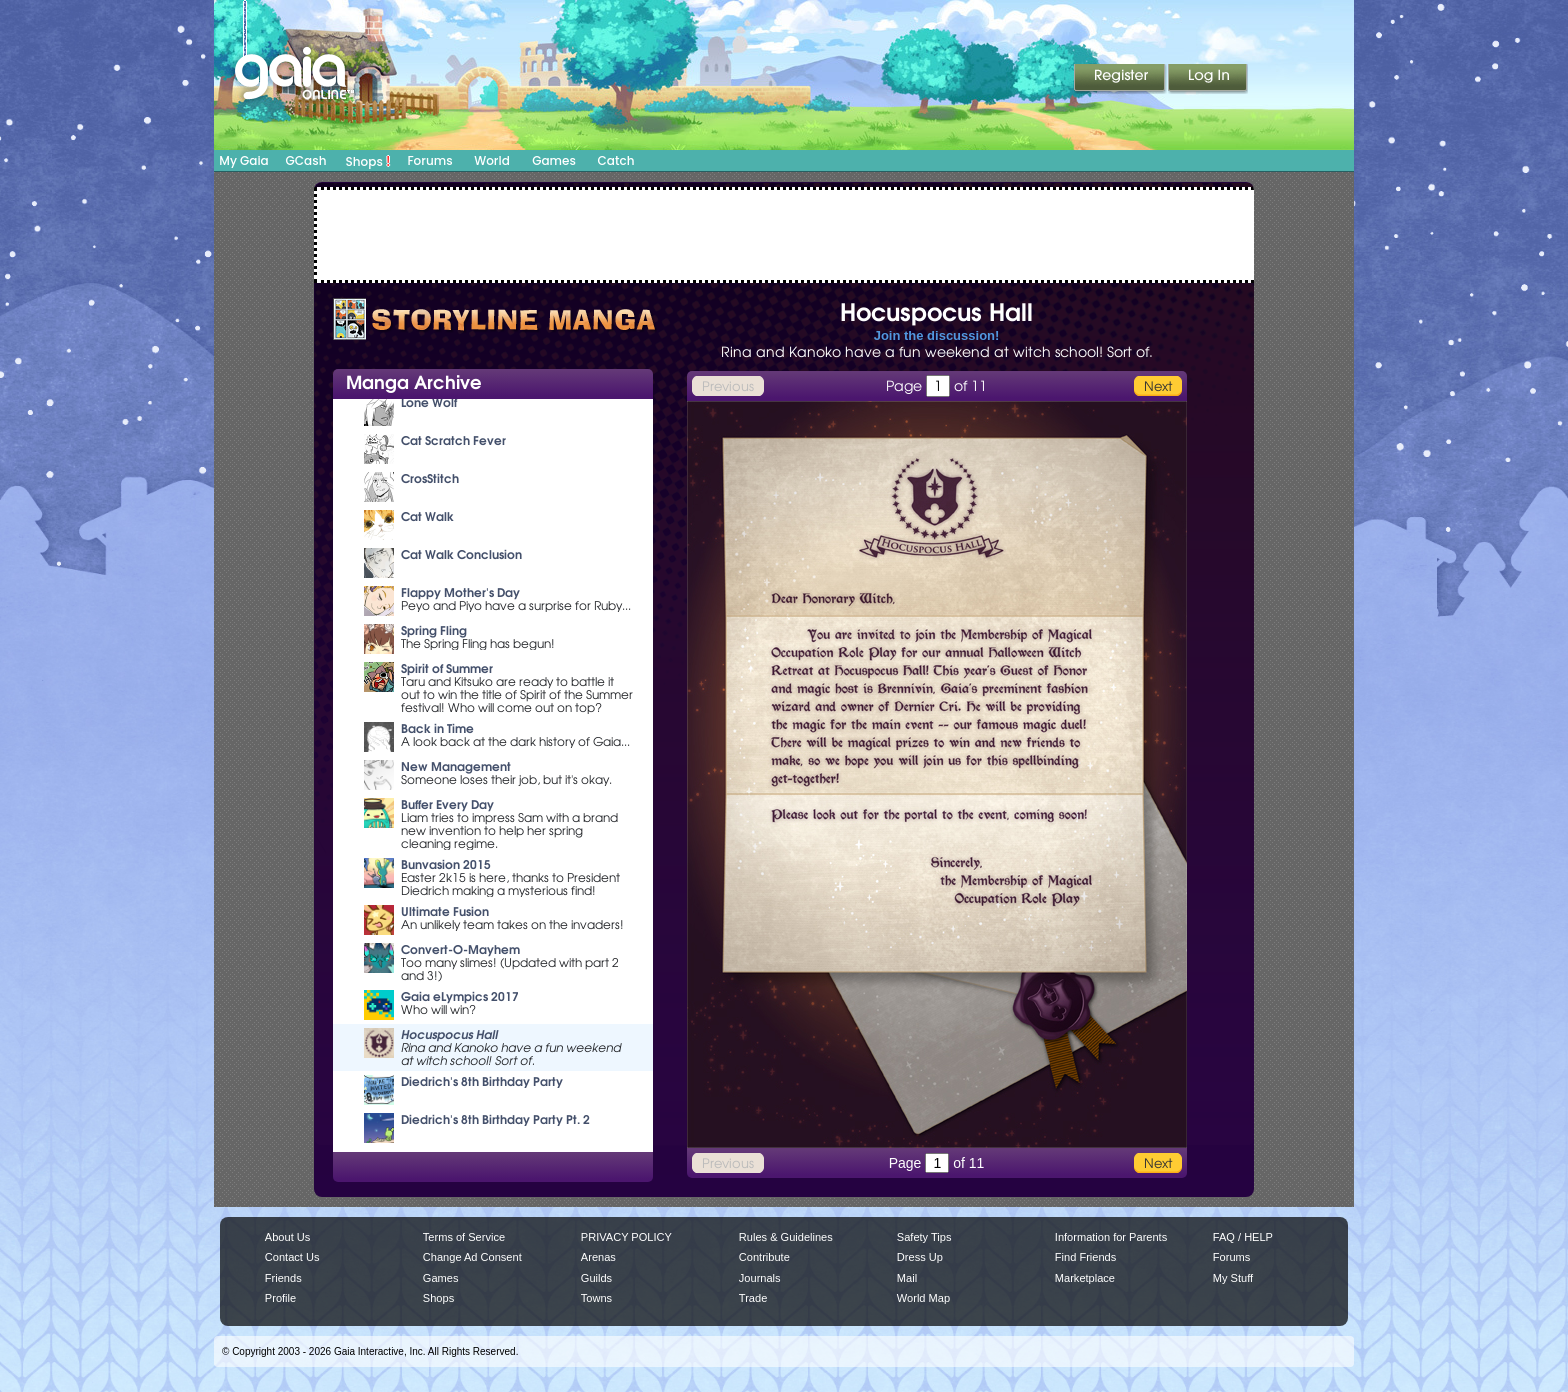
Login (1208, 79)
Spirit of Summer (447, 668)
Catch (616, 160)
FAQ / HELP (1243, 1237)
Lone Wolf (429, 402)
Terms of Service (464, 1237)
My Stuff (1233, 1278)
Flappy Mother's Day (460, 592)
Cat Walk (427, 516)
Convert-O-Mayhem (460, 949)
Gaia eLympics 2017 (460, 996)
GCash (306, 160)
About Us (287, 1237)
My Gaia (243, 160)
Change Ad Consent (472, 1257)
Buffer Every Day (447, 804)
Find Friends (1085, 1257)
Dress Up (920, 1257)
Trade (753, 1298)
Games (554, 160)
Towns (596, 1298)
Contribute (764, 1257)
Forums (429, 160)
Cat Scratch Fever (453, 440)
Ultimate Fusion (445, 911)
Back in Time (437, 728)
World (492, 160)
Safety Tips (924, 1237)
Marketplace (1085, 1278)
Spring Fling (434, 630)
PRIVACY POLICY (626, 1237)
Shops (368, 161)
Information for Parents (1111, 1237)
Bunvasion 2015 (446, 864)
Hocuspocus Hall (449, 1034)
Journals (760, 1278)
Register (1121, 79)
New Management (456, 766)
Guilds (596, 1278)
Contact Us (292, 1257)
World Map (923, 1298)
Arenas (598, 1257)
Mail (907, 1278)
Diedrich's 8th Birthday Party (482, 1081)
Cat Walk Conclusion (461, 554)
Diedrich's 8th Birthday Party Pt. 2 (495, 1119)
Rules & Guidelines (786, 1237)
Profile (280, 1298)
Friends (283, 1278)
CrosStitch (430, 478)
